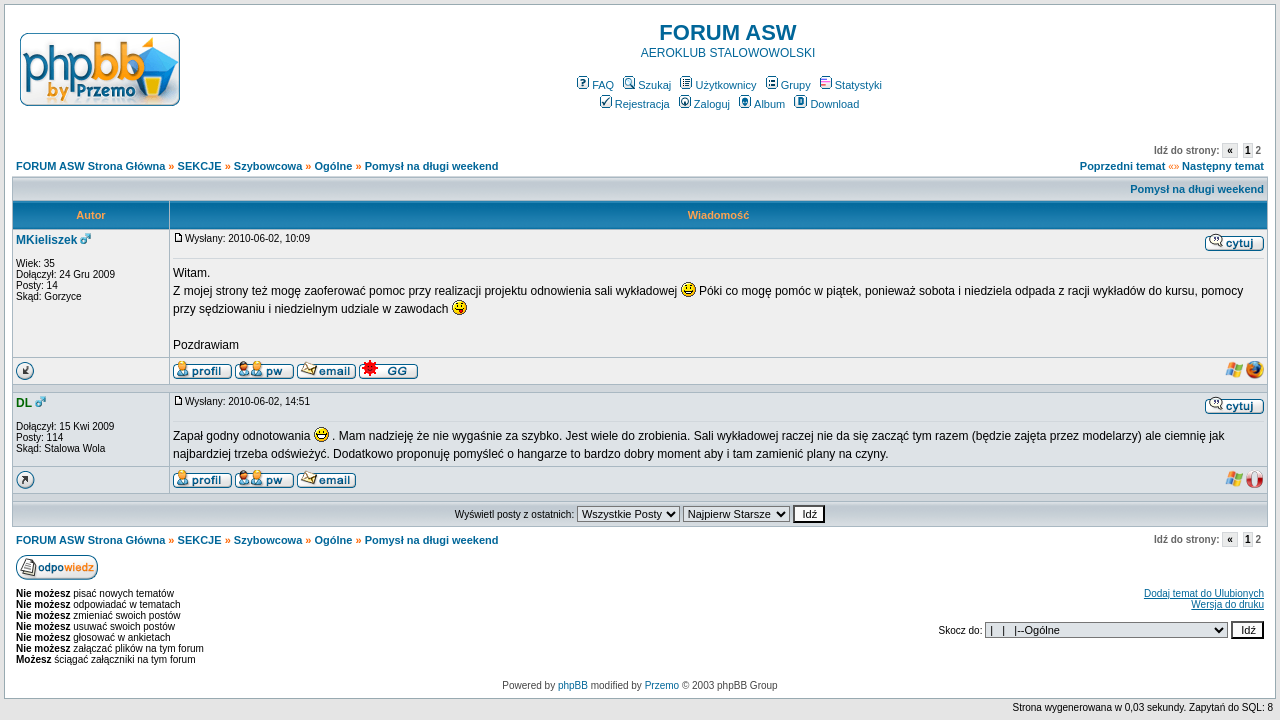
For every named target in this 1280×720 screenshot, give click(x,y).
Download (826, 104)
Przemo (662, 685)
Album (762, 104)
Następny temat (1223, 166)
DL (24, 403)
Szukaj (647, 85)
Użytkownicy (718, 85)
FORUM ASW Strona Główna (90, 166)
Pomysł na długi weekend (432, 166)
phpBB (573, 685)
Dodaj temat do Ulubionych (1204, 593)
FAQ (595, 85)
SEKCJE (200, 166)
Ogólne (334, 166)
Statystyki (851, 85)
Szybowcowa (268, 166)
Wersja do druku (1227, 604)
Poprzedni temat (1123, 166)
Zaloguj (704, 104)
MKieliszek (46, 240)
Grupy (788, 85)
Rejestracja (635, 104)
